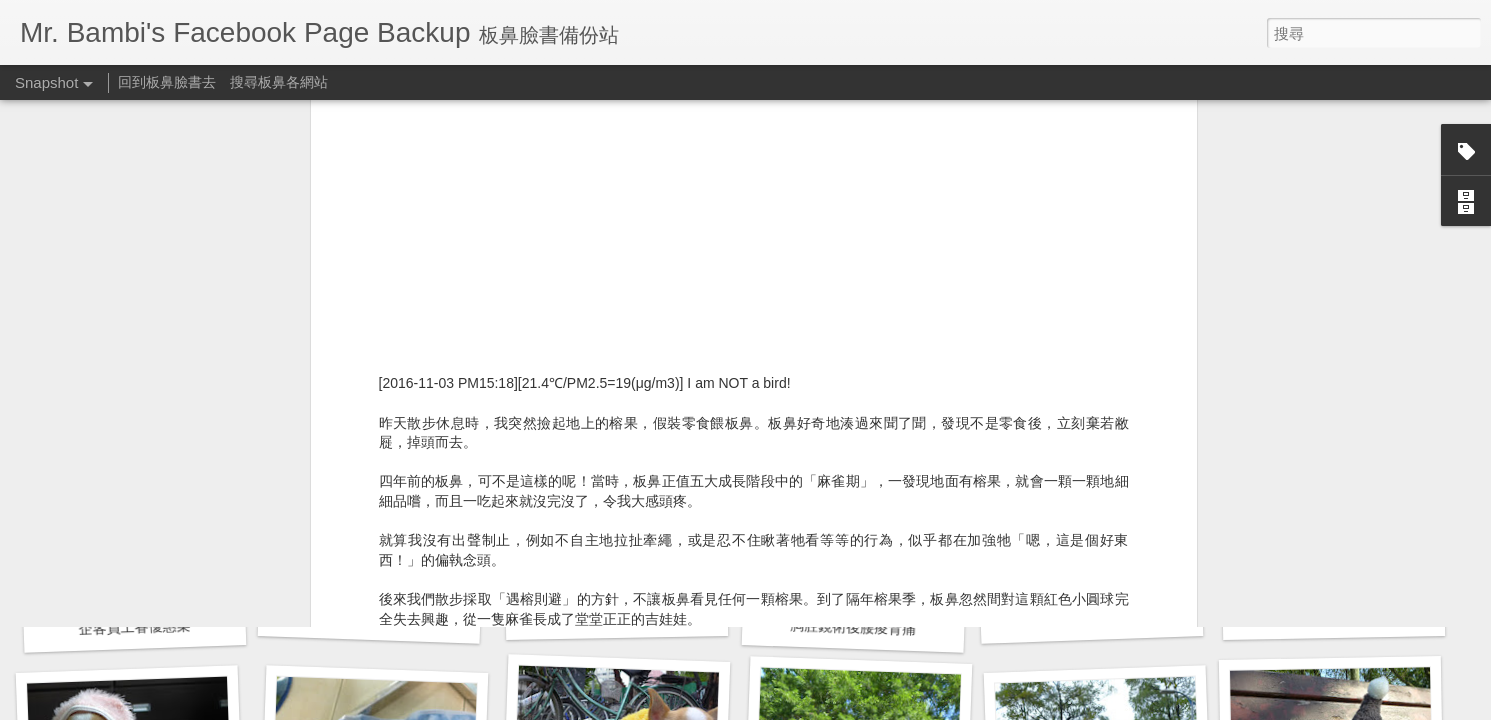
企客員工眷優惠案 (134, 627)
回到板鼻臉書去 (167, 82)
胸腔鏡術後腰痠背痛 (617, 616)
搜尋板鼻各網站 (279, 82)
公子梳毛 (1091, 618)
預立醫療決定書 (369, 617)
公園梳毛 (1334, 615)
